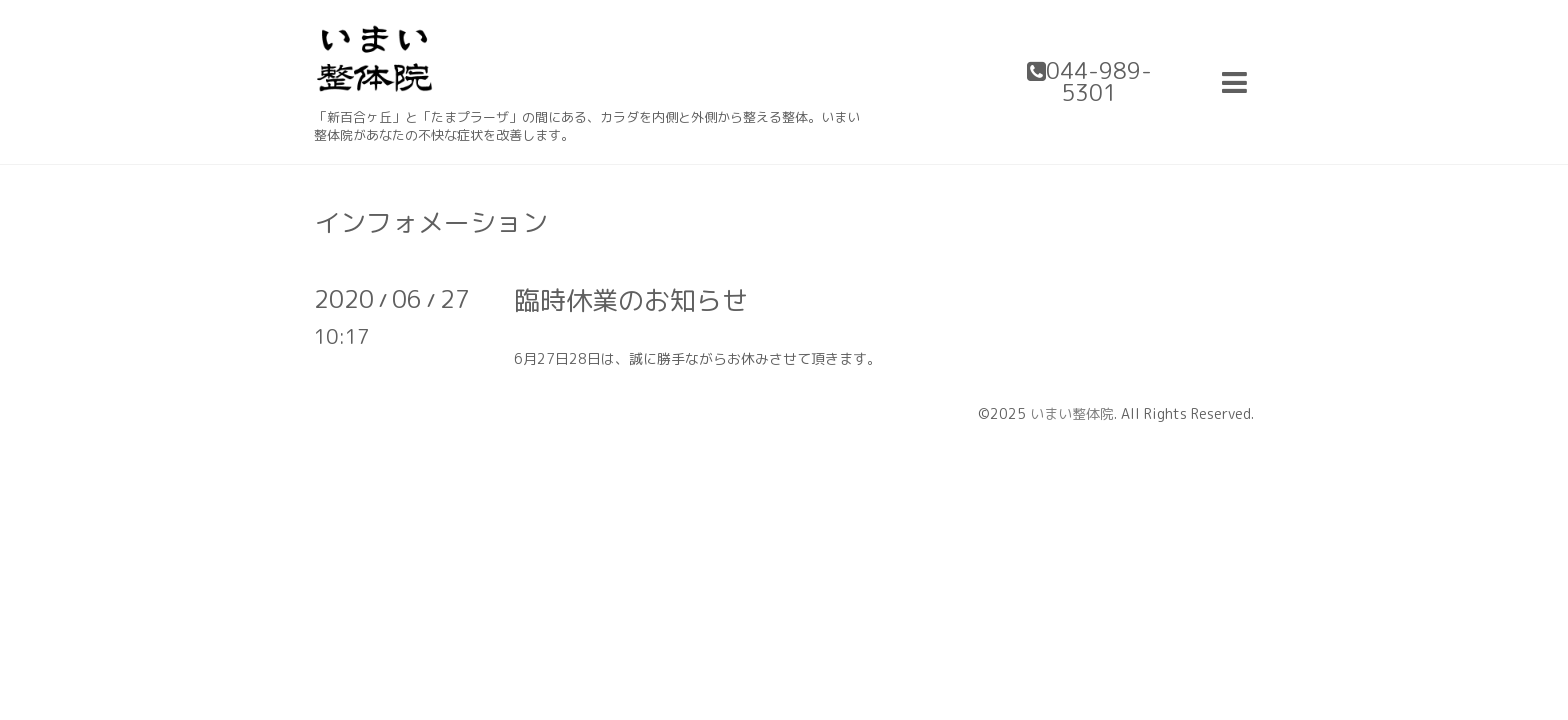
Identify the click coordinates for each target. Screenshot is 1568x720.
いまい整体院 (1072, 413)
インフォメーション (431, 222)
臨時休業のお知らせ (631, 300)
